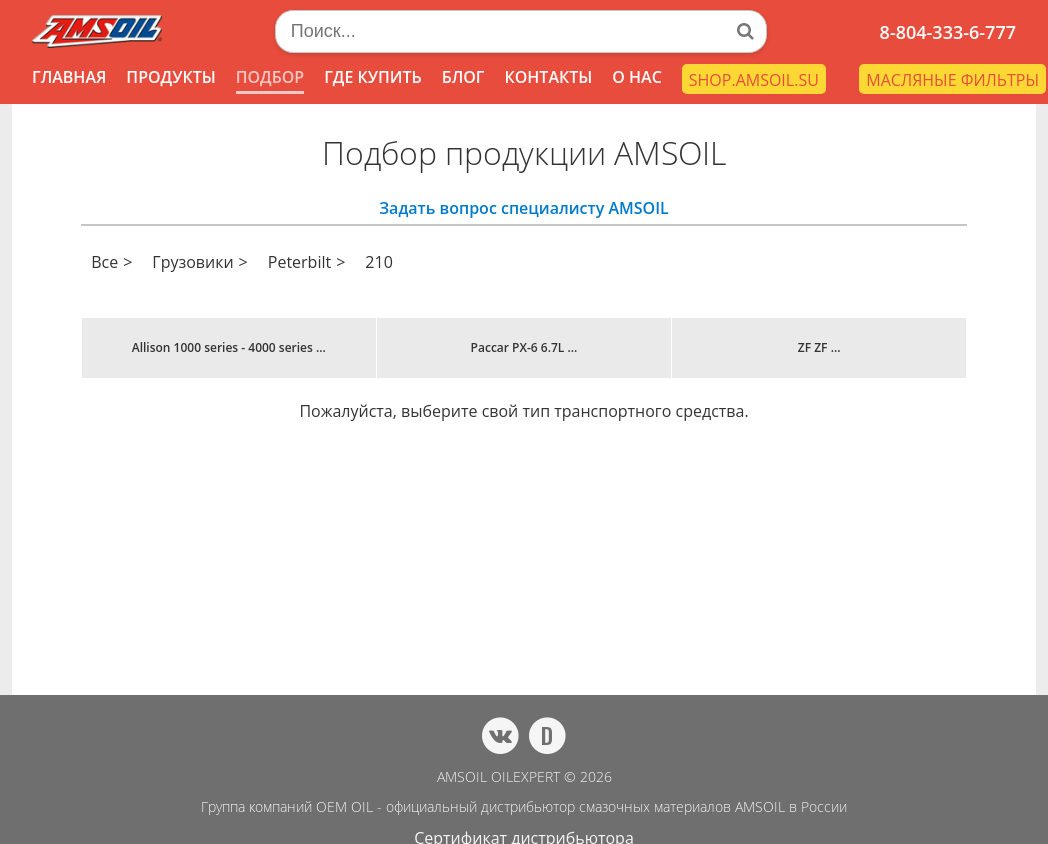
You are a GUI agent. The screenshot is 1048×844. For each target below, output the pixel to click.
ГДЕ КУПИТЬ (373, 77)
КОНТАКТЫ (548, 77)
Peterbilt (299, 262)
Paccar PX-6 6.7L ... (524, 347)
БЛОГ (463, 77)
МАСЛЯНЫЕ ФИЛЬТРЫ (952, 80)
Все (104, 262)
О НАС (637, 77)
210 (378, 262)
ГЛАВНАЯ (69, 77)
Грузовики (192, 262)
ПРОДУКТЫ (170, 77)
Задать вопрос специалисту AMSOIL (523, 208)
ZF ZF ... (819, 347)
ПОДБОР (270, 77)
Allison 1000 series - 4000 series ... (229, 347)
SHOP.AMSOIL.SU (754, 80)
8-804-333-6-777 (948, 32)
